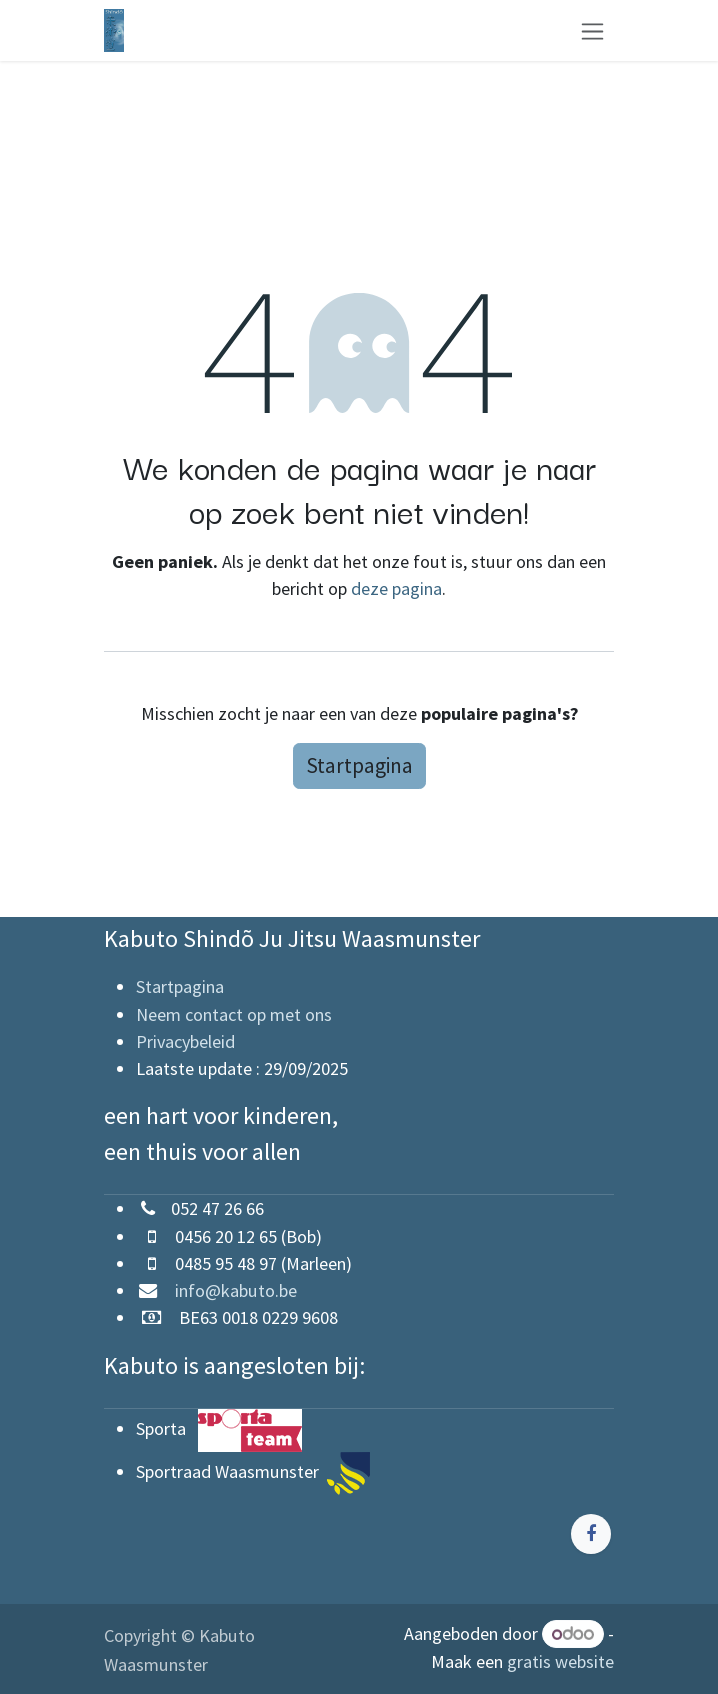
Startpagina (359, 765)
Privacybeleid (185, 1041)
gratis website (560, 1661)
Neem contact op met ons (234, 1014)
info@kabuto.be (228, 1290)
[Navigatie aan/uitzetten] (592, 30)
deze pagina (396, 588)
